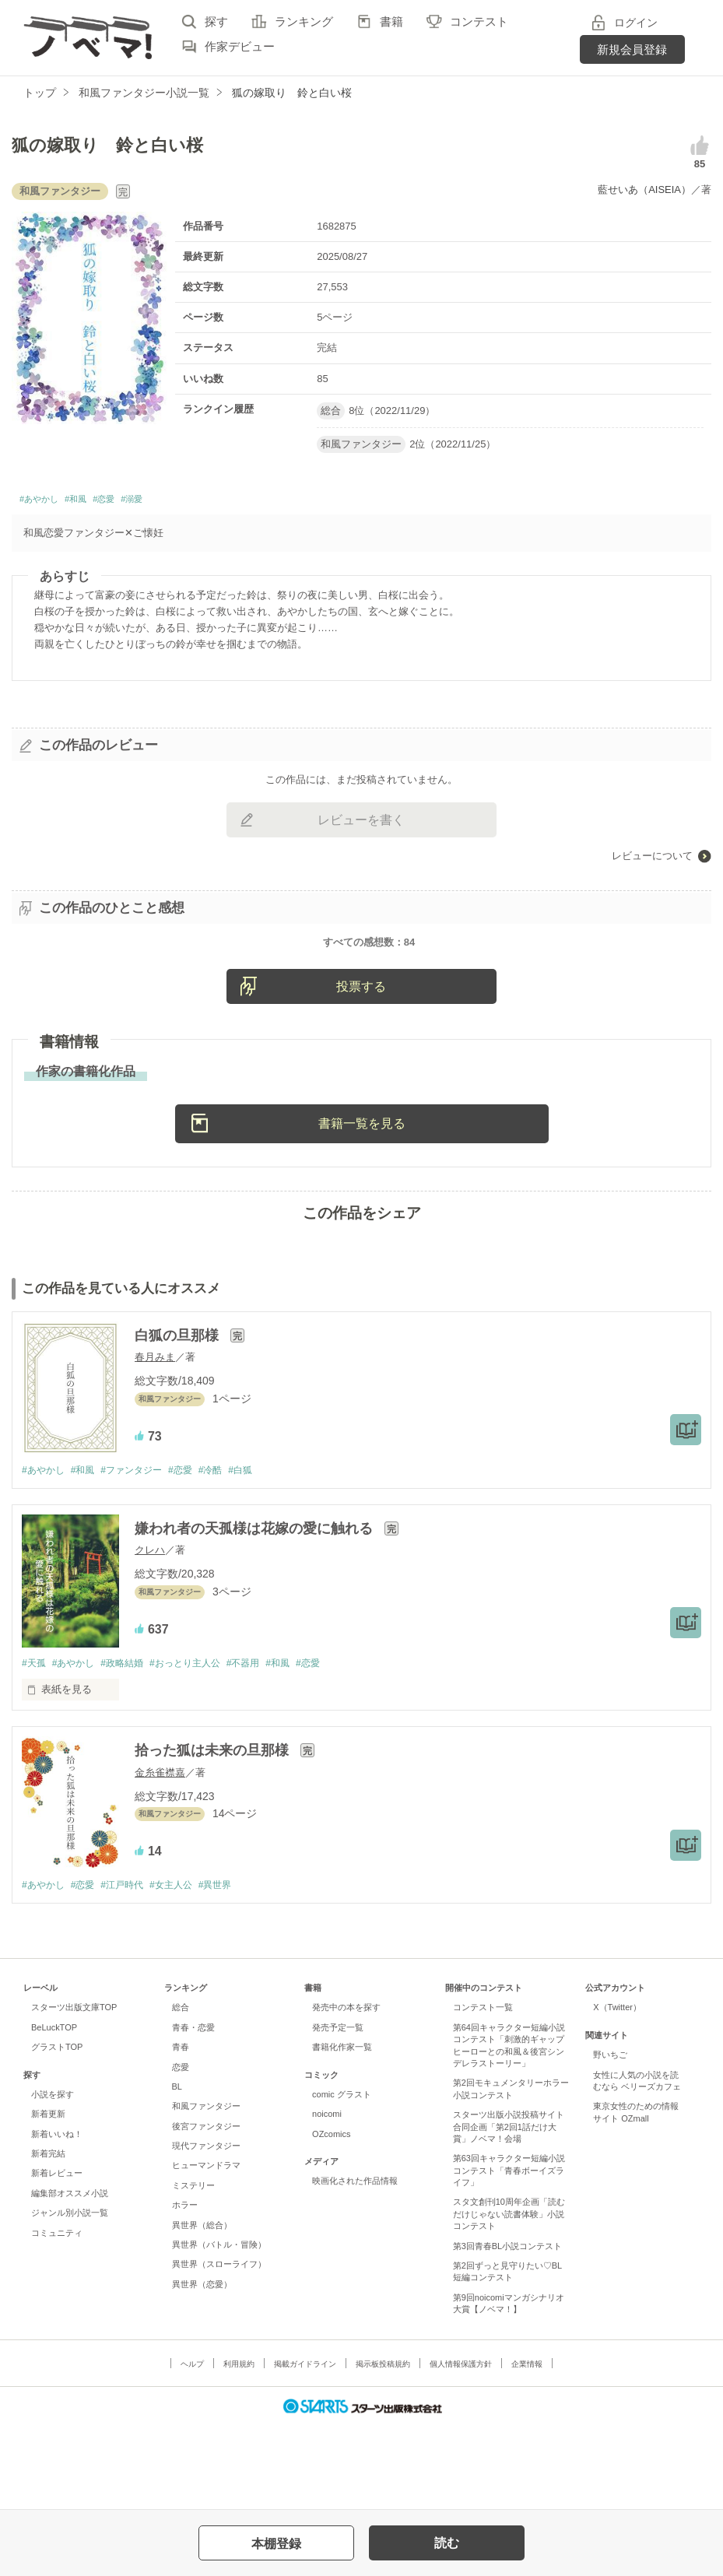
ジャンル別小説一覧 (69, 2296)
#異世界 (235, 1968)
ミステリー (193, 2268)
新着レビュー (56, 2256)
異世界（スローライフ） (219, 2347)
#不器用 (265, 1744)
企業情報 (526, 2446)
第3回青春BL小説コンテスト (508, 2328)
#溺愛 (170, 501)
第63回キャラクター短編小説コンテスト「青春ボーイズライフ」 (509, 2253)
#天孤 (34, 1744)
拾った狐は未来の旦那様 (214, 1833)
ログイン (636, 22)
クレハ (150, 1631)
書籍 (391, 21)
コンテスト (479, 21)
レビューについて (652, 860)
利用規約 (238, 2446)
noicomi (327, 2197)
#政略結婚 (132, 1744)
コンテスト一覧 (483, 2090)
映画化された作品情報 (355, 2264)
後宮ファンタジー (206, 2208)
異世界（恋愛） (202, 2366)
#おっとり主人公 (201, 1744)
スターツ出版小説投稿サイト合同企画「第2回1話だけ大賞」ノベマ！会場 (508, 2210)
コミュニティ (56, 2315)
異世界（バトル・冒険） (219, 2327)
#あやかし (45, 501)
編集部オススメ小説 (69, 2276)
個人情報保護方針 (461, 2446)
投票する (361, 1066)
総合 (180, 2090)
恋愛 (180, 2149)
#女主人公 (186, 1968)
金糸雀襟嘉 (160, 1854)
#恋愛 (133, 501)
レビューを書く (361, 824)
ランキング (304, 21)
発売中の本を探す (346, 2090)
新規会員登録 (632, 49)
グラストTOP (56, 2130)
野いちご (610, 2138)
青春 (180, 2130)
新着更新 (48, 2197)
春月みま (155, 1437)
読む (446, 2543)
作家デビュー (240, 46)
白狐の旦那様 (179, 1415)
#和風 (95, 501)
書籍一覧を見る (361, 1202)
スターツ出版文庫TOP (74, 2090)
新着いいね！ (56, 2216)
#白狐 (263, 1550)
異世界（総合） (202, 2307)
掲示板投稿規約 (383, 2446)
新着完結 (48, 2236)
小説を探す (52, 2177)
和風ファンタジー (206, 2189)
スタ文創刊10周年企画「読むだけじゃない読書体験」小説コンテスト (509, 2297)
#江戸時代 (132, 1968)
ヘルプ (192, 2446)
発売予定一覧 (337, 2110)
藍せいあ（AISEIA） (644, 189)
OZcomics (331, 2216)
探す (216, 21)
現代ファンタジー (206, 2229)
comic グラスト (341, 2177)
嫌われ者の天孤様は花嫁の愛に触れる (256, 1609)
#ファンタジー (142, 1550)
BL (177, 2169)
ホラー (185, 2288)
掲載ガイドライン (305, 2446)
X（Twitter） (617, 2090)
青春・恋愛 (193, 2110)
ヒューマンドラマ (206, 2248)
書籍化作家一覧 (342, 2130)
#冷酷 (230, 1550)
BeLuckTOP (54, 2110)
